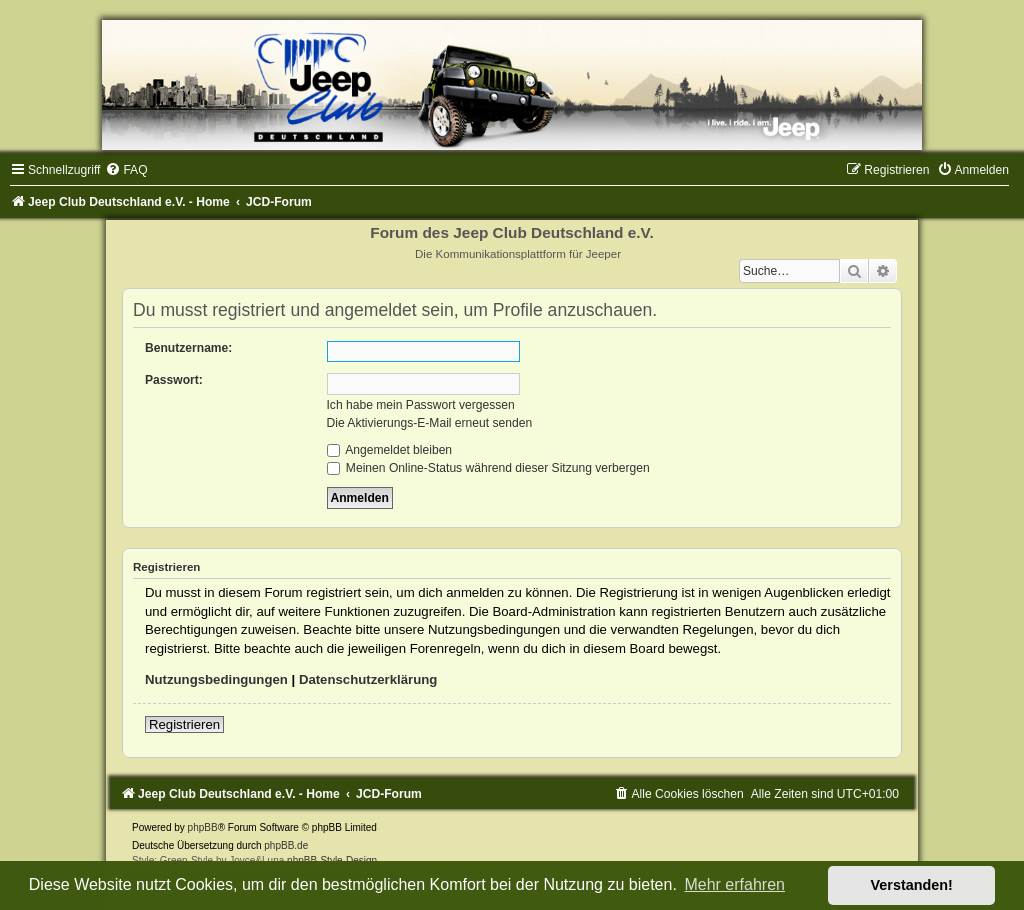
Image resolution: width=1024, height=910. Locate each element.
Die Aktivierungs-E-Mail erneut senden (430, 423)
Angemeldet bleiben (390, 450)
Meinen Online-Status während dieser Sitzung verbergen (488, 468)
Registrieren (184, 724)
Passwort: (174, 380)
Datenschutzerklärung (368, 679)
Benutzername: (188, 348)
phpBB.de (286, 845)
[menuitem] (126, 170)
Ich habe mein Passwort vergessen (421, 405)
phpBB (203, 827)
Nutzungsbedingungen (216, 679)
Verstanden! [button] (912, 885)
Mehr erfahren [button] (734, 884)
